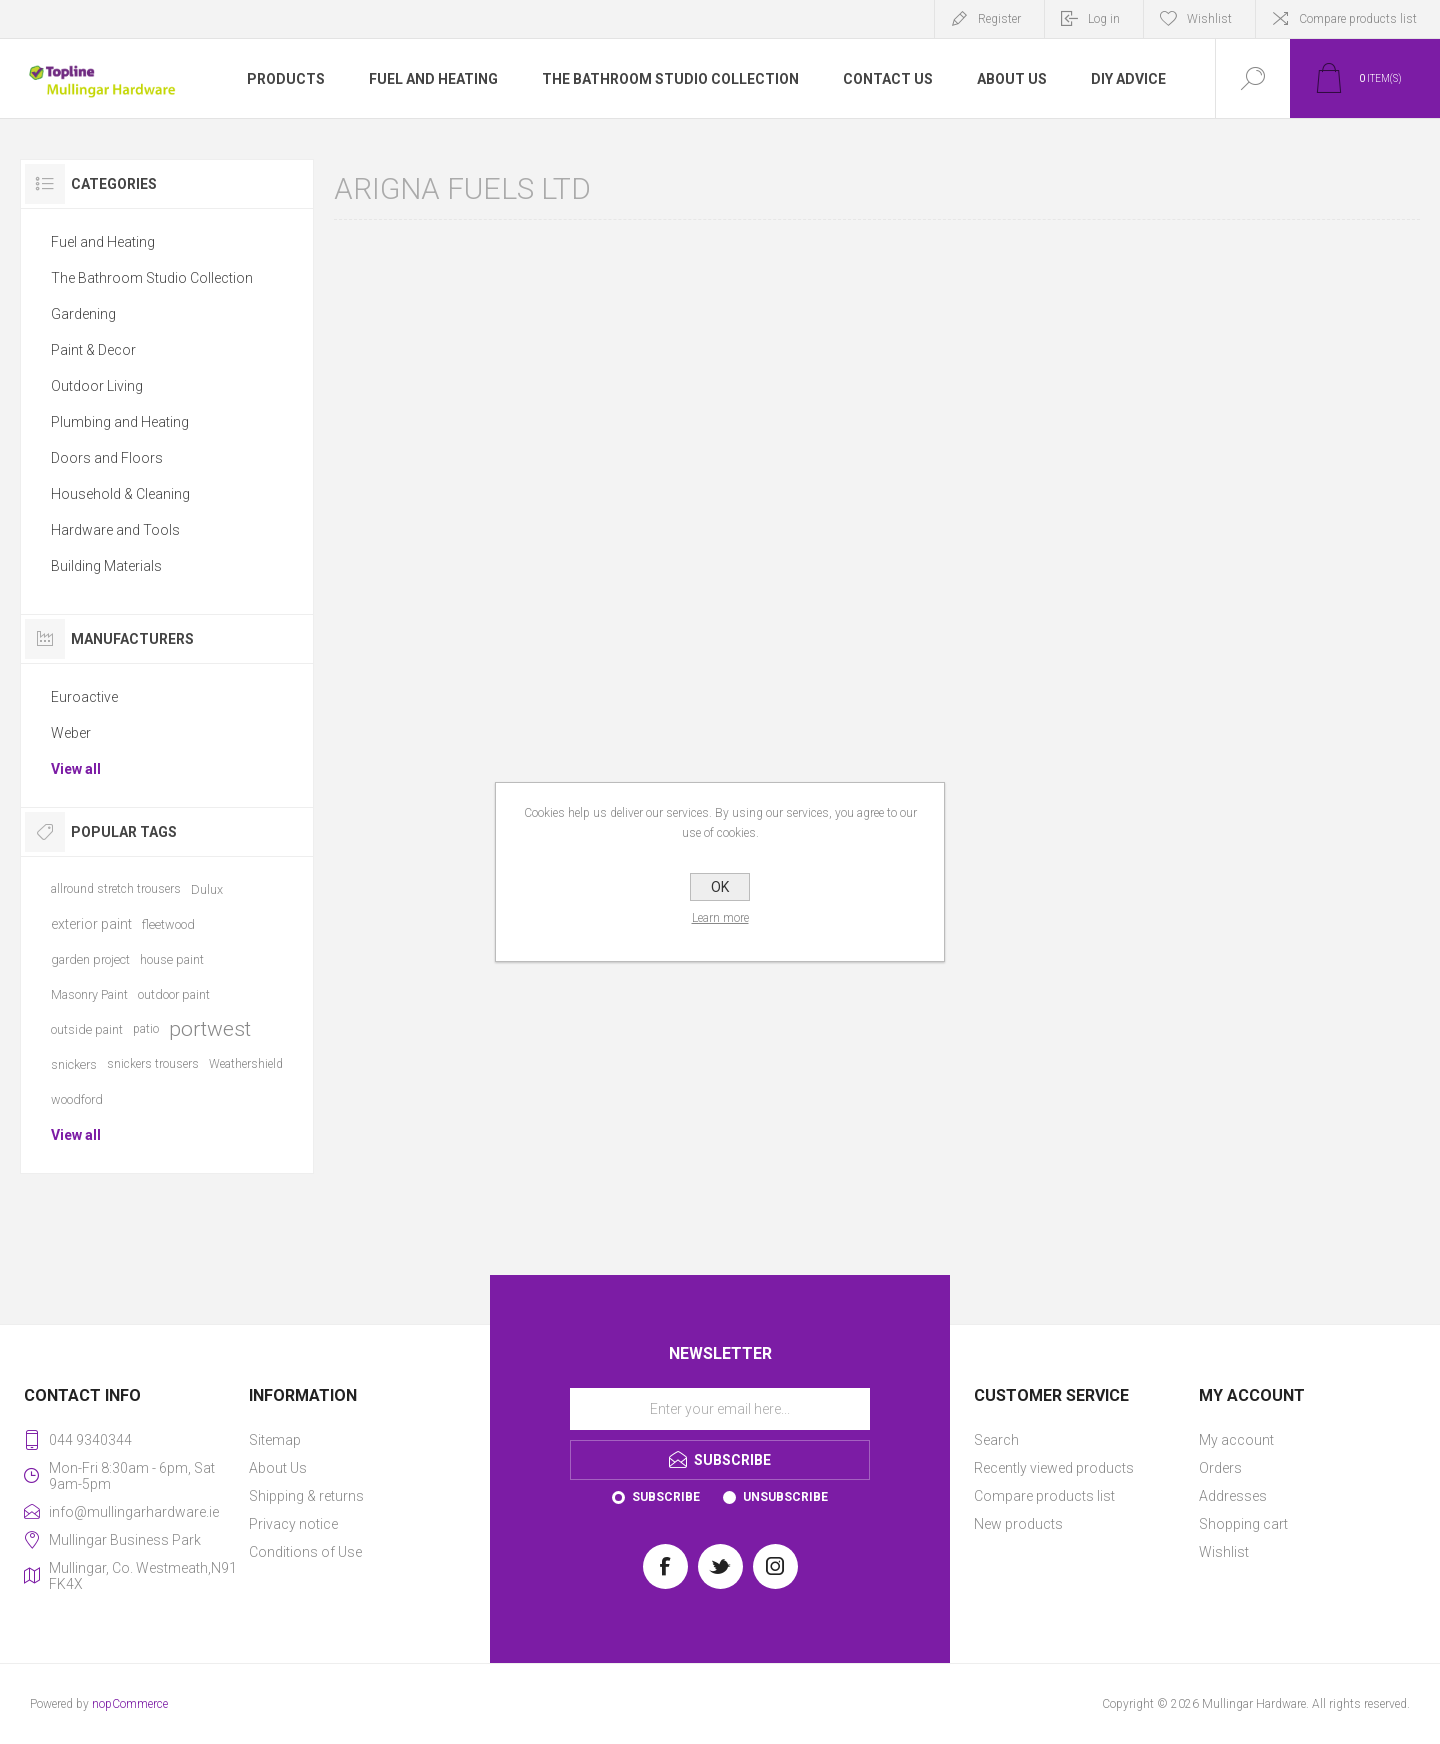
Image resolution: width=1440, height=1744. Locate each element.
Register (999, 19)
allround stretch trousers (116, 889)
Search (996, 1440)
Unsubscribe (785, 1497)
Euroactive (84, 697)
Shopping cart (1243, 1524)
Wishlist (1224, 1552)
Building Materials (106, 566)
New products (1018, 1524)
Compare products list (1358, 19)
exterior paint (91, 924)
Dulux (207, 889)
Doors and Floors (107, 458)
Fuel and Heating (103, 242)
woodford (77, 1099)
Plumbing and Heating (120, 422)
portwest (210, 1029)
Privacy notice (293, 1524)
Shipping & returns (306, 1496)
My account (1236, 1440)
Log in (1104, 19)
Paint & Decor (93, 350)
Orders (1220, 1468)
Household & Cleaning (120, 494)
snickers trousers (153, 1064)
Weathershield (246, 1064)
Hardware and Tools (115, 530)
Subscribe (666, 1497)
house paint (172, 959)
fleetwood (168, 924)
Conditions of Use (305, 1552)
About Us (278, 1468)
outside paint (87, 1029)
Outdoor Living (97, 386)
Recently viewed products (1054, 1468)
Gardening (83, 314)
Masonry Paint (89, 994)
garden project (90, 959)
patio (146, 1029)
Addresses (1233, 1496)
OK (720, 887)
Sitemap (275, 1440)
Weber (71, 733)
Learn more (720, 918)
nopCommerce (130, 1704)
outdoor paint (174, 994)
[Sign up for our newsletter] (720, 1409)
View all (76, 769)
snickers (74, 1064)
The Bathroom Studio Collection (152, 278)
